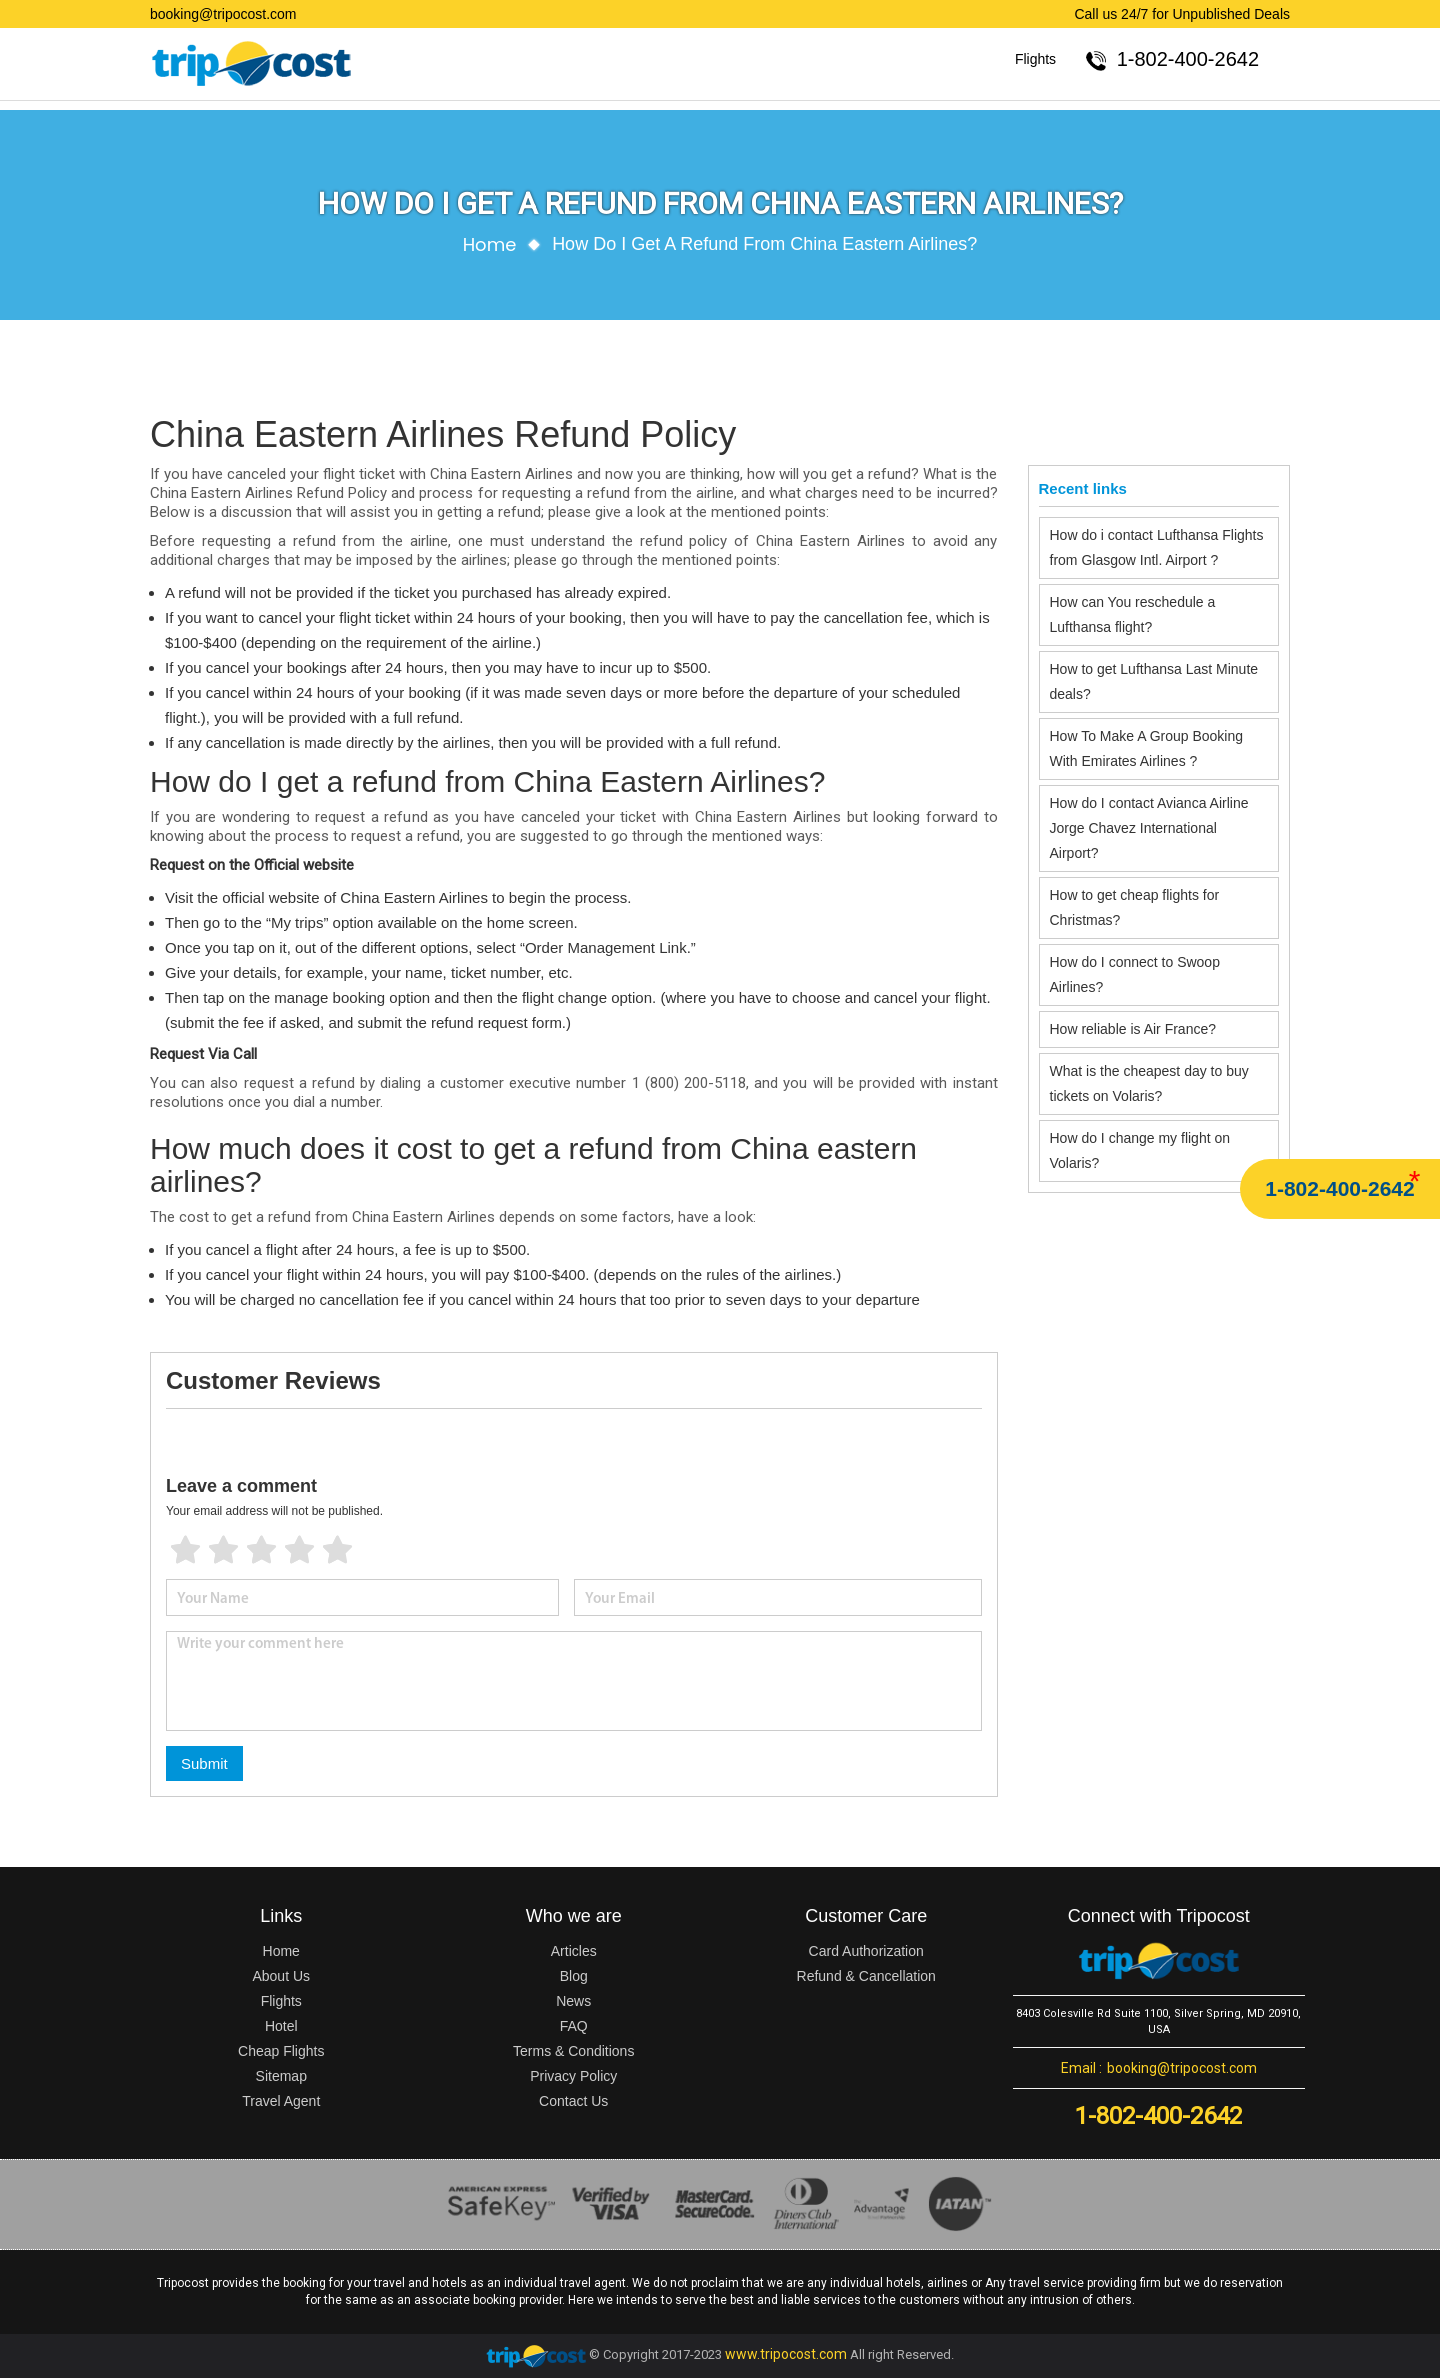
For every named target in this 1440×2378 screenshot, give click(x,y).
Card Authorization (866, 1951)
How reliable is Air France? (1135, 1029)
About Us (281, 1976)
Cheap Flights (281, 2051)
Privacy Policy (573, 2076)
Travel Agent (281, 2101)
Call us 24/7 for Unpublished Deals (1182, 14)
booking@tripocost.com (223, 14)
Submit (204, 1763)
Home (490, 244)
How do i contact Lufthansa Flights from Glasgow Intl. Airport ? (1157, 547)
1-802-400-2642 (1339, 1188)
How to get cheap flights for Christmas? (1135, 907)
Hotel (281, 2026)
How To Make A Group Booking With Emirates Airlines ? (1147, 748)
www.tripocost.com (786, 2354)
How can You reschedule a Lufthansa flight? (1133, 614)
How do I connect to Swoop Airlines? (1135, 974)
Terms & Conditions (573, 2051)
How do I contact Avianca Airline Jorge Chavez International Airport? (1149, 828)
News (573, 2001)
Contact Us (573, 2101)
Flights (1035, 59)
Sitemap (281, 2076)
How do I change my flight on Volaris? (1140, 1150)
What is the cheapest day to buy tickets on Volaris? (1149, 1083)
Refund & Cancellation (866, 1976)
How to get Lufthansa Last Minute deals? (1154, 681)
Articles (574, 1951)
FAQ (574, 2026)
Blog (574, 1976)
